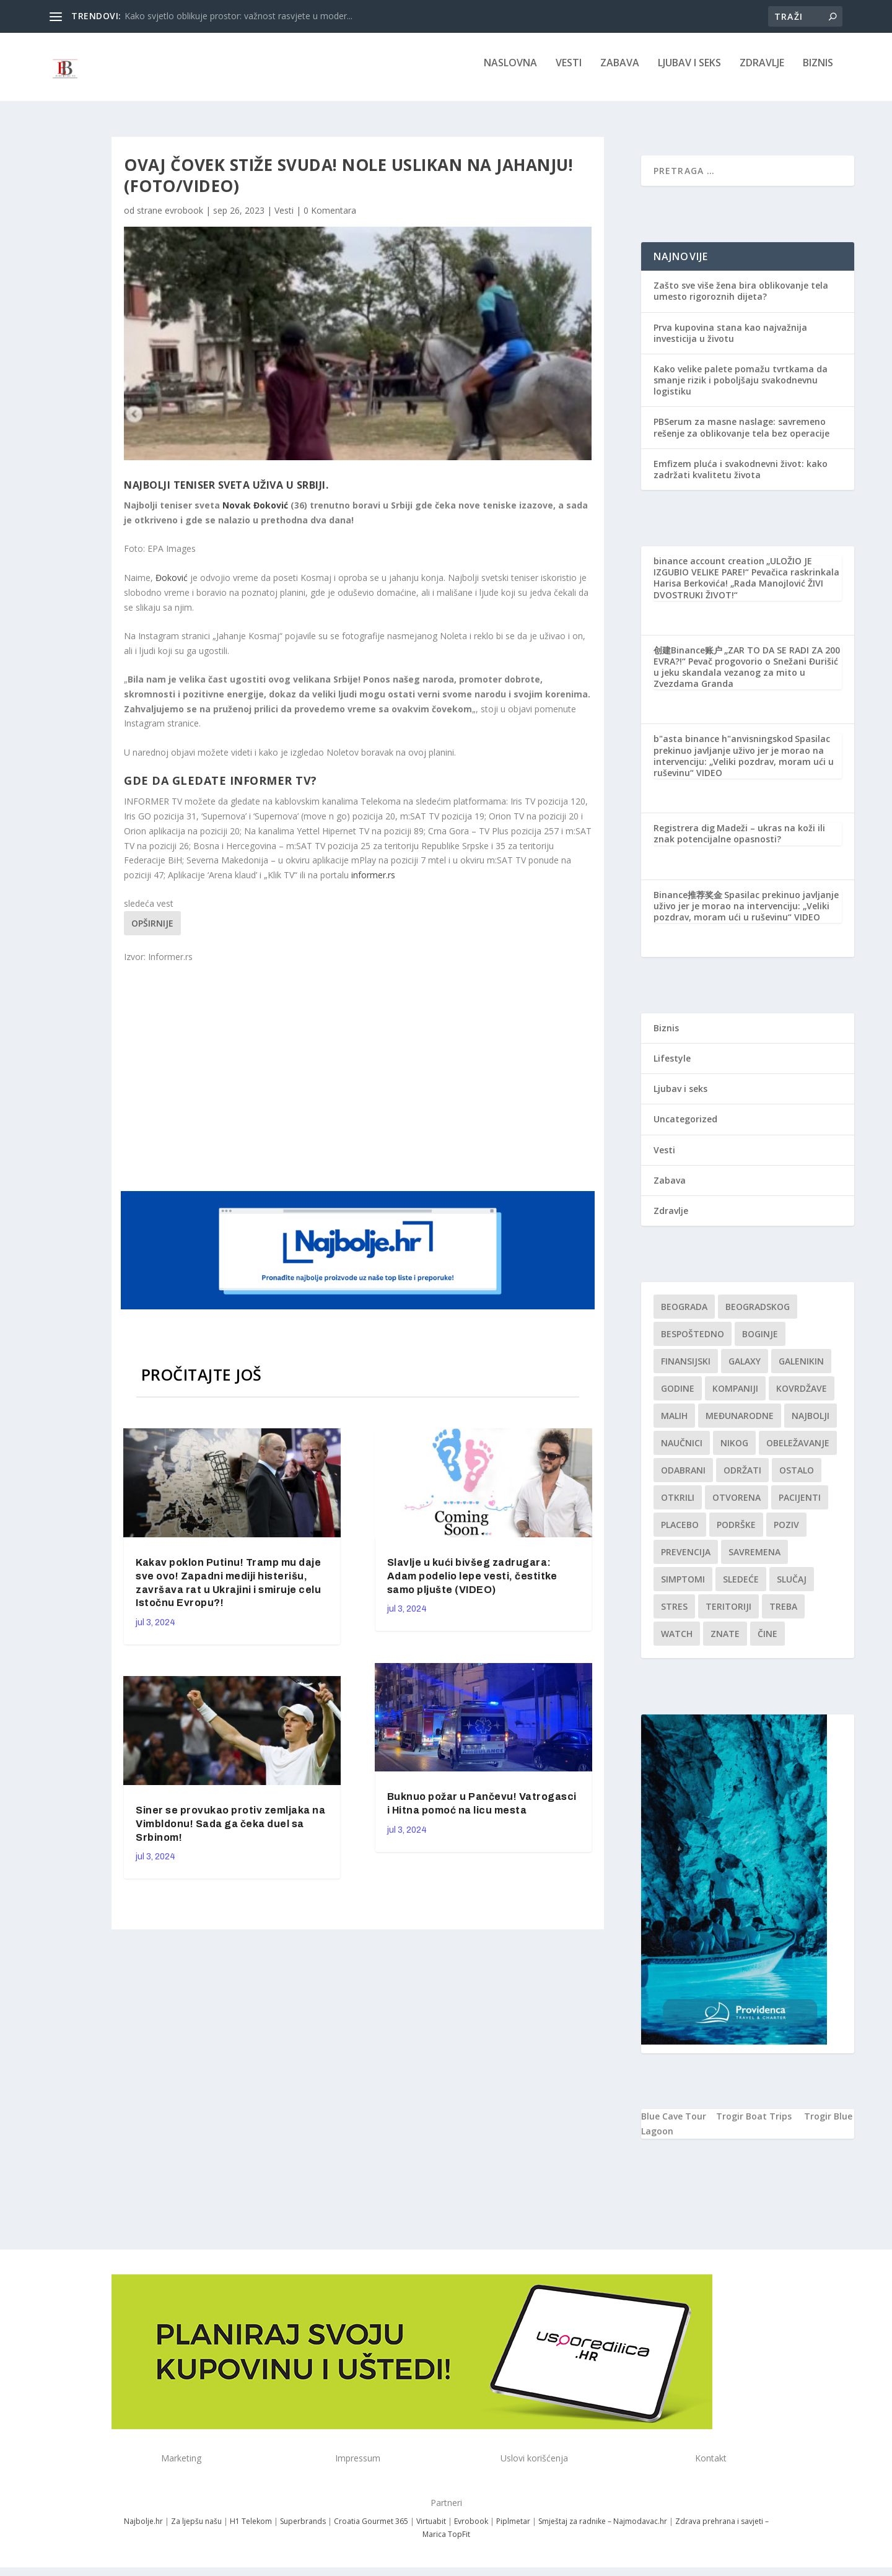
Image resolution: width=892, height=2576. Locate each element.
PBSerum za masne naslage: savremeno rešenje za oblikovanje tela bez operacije (741, 435)
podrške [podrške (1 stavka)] (736, 1533)
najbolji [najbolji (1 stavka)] (810, 1424)
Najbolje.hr (143, 2530)
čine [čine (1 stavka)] (767, 1642)
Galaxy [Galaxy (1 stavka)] (744, 1370)
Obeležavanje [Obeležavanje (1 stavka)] (797, 1451)
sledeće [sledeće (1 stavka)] (741, 1588)
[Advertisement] (359, 1084)
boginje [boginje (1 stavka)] (760, 1342)
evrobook (184, 219)
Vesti (569, 72)
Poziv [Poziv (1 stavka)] (786, 1533)
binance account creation (709, 569)
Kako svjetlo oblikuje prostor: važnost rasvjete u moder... (238, 16)
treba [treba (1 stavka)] (783, 1615)
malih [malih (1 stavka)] (674, 1424)
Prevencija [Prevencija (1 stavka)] (686, 1560)
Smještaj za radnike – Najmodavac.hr (602, 2530)
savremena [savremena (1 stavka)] (754, 1560)
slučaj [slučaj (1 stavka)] (792, 1588)
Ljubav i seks (689, 72)
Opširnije (152, 932)
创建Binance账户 (688, 659)
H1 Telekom (251, 2530)
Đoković (172, 586)
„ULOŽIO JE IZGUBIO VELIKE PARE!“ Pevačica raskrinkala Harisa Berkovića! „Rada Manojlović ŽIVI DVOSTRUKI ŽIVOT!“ (746, 586)
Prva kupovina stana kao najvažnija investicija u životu (730, 341)
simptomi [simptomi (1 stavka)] (683, 1588)
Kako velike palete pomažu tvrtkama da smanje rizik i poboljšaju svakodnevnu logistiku (741, 389)
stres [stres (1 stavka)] (674, 1615)
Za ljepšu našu (196, 2530)
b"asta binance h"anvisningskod (723, 747)
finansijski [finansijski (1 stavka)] (686, 1370)
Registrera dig (684, 836)
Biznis (818, 72)
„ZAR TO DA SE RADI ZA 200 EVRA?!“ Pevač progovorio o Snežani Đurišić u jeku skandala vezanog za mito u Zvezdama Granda (747, 676)
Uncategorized (685, 1127)
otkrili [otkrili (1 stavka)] (677, 1506)
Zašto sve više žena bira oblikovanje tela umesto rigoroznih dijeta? (741, 299)
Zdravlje (762, 72)
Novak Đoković (255, 514)
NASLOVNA (510, 72)
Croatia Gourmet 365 (371, 2530)
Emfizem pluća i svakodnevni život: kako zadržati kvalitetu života (741, 477)
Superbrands (303, 2530)
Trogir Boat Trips (754, 2125)
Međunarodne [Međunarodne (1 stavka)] (740, 1424)
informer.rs (373, 883)
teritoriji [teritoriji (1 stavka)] (728, 1615)
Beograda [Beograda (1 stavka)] (684, 1315)
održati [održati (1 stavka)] (742, 1479)
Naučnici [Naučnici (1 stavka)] (681, 1451)
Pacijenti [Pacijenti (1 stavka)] (800, 1506)
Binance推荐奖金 (688, 903)
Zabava (619, 72)
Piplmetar (512, 2530)
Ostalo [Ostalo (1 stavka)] (796, 1479)
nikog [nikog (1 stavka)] (734, 1451)
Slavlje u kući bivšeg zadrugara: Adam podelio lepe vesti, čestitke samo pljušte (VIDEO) (472, 1585)
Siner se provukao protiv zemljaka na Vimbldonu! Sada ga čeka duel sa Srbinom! (230, 1832)
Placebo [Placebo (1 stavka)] (680, 1533)
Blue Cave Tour (673, 2125)
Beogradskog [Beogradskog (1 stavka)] (757, 1315)
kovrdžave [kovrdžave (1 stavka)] (801, 1397)
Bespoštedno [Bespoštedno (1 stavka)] (692, 1342)
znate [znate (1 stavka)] (725, 1642)
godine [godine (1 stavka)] (677, 1397)
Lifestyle (672, 1067)
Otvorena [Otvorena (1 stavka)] (736, 1506)
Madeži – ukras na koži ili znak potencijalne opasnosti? (739, 842)
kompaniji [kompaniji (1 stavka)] (735, 1397)
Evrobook (471, 2530)
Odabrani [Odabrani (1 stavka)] (683, 1479)
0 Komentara (330, 219)
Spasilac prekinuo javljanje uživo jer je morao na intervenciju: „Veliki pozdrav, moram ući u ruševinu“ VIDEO (744, 764)
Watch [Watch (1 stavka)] (677, 1642)
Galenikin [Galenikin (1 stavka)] (801, 1370)
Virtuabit (431, 2530)
